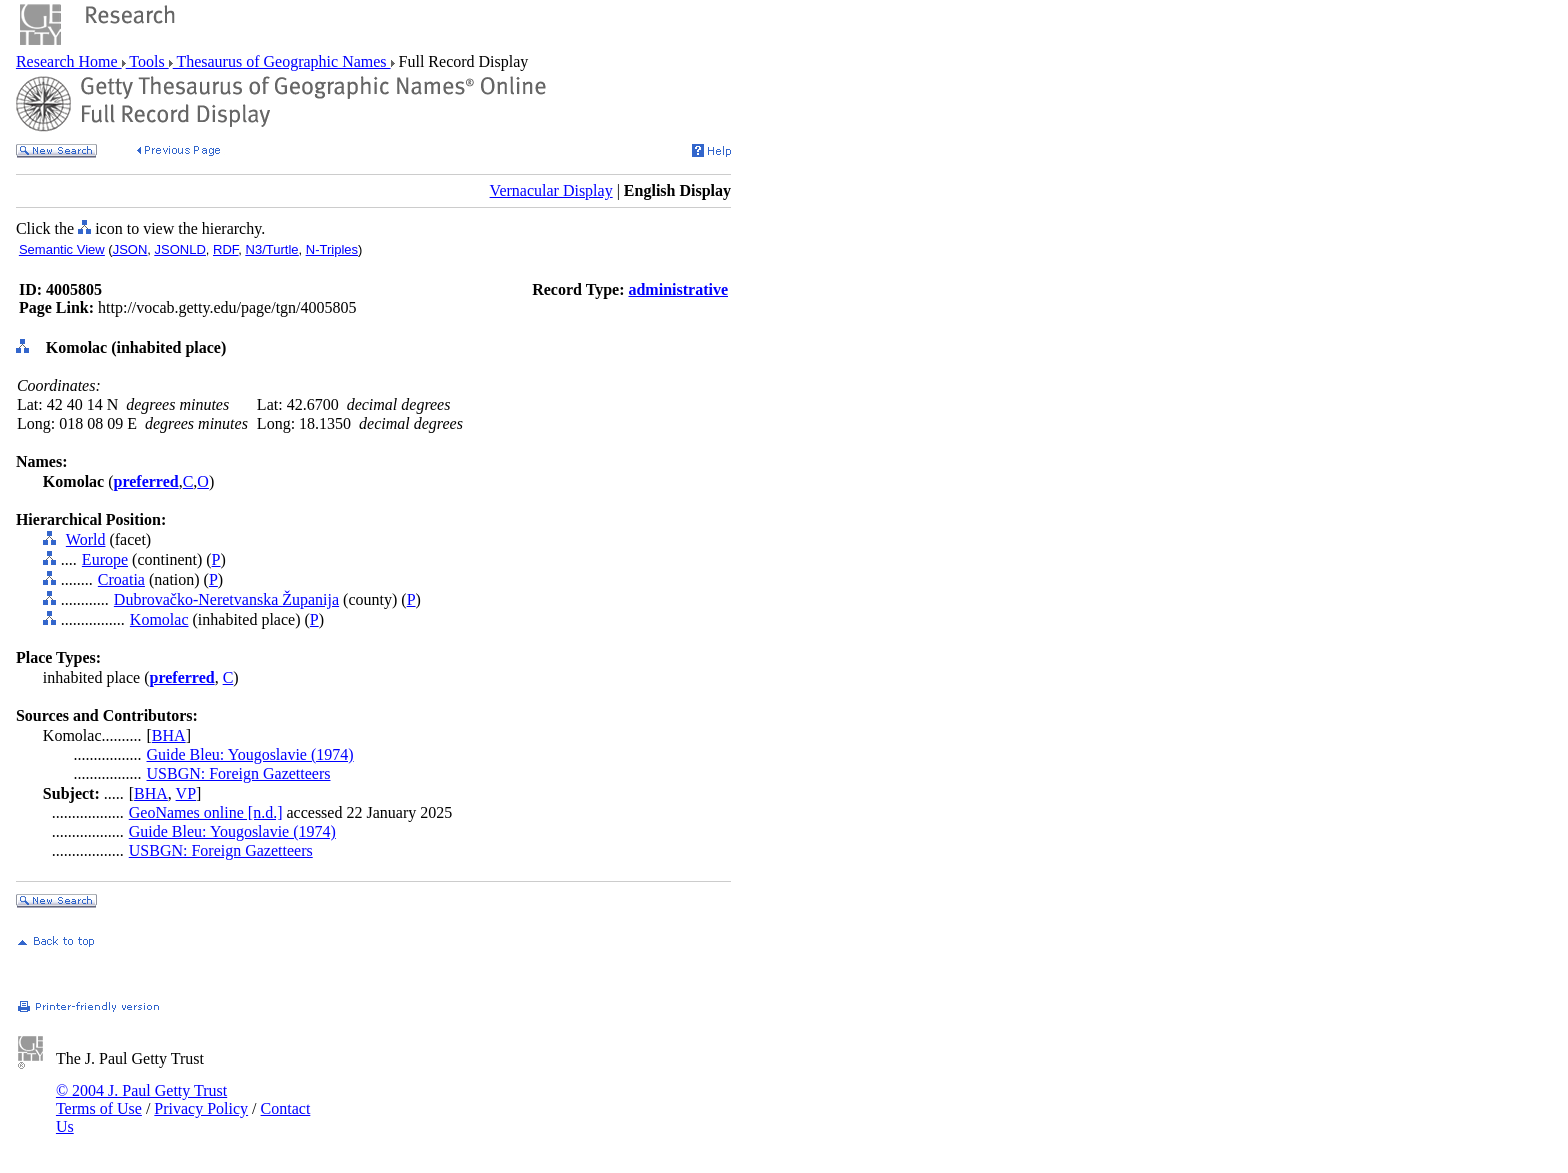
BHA (169, 735)
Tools (147, 61)
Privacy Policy (201, 1108)
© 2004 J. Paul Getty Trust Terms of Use (141, 1099)
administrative (678, 289)
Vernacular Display (551, 190)
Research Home (69, 61)
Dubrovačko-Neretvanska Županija (226, 599)
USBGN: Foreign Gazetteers (239, 773)
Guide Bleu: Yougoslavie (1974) (250, 754)
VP (186, 793)
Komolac (159, 619)
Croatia (121, 579)
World (86, 539)
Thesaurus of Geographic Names (282, 61)
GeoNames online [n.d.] (206, 812)
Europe (105, 559)
